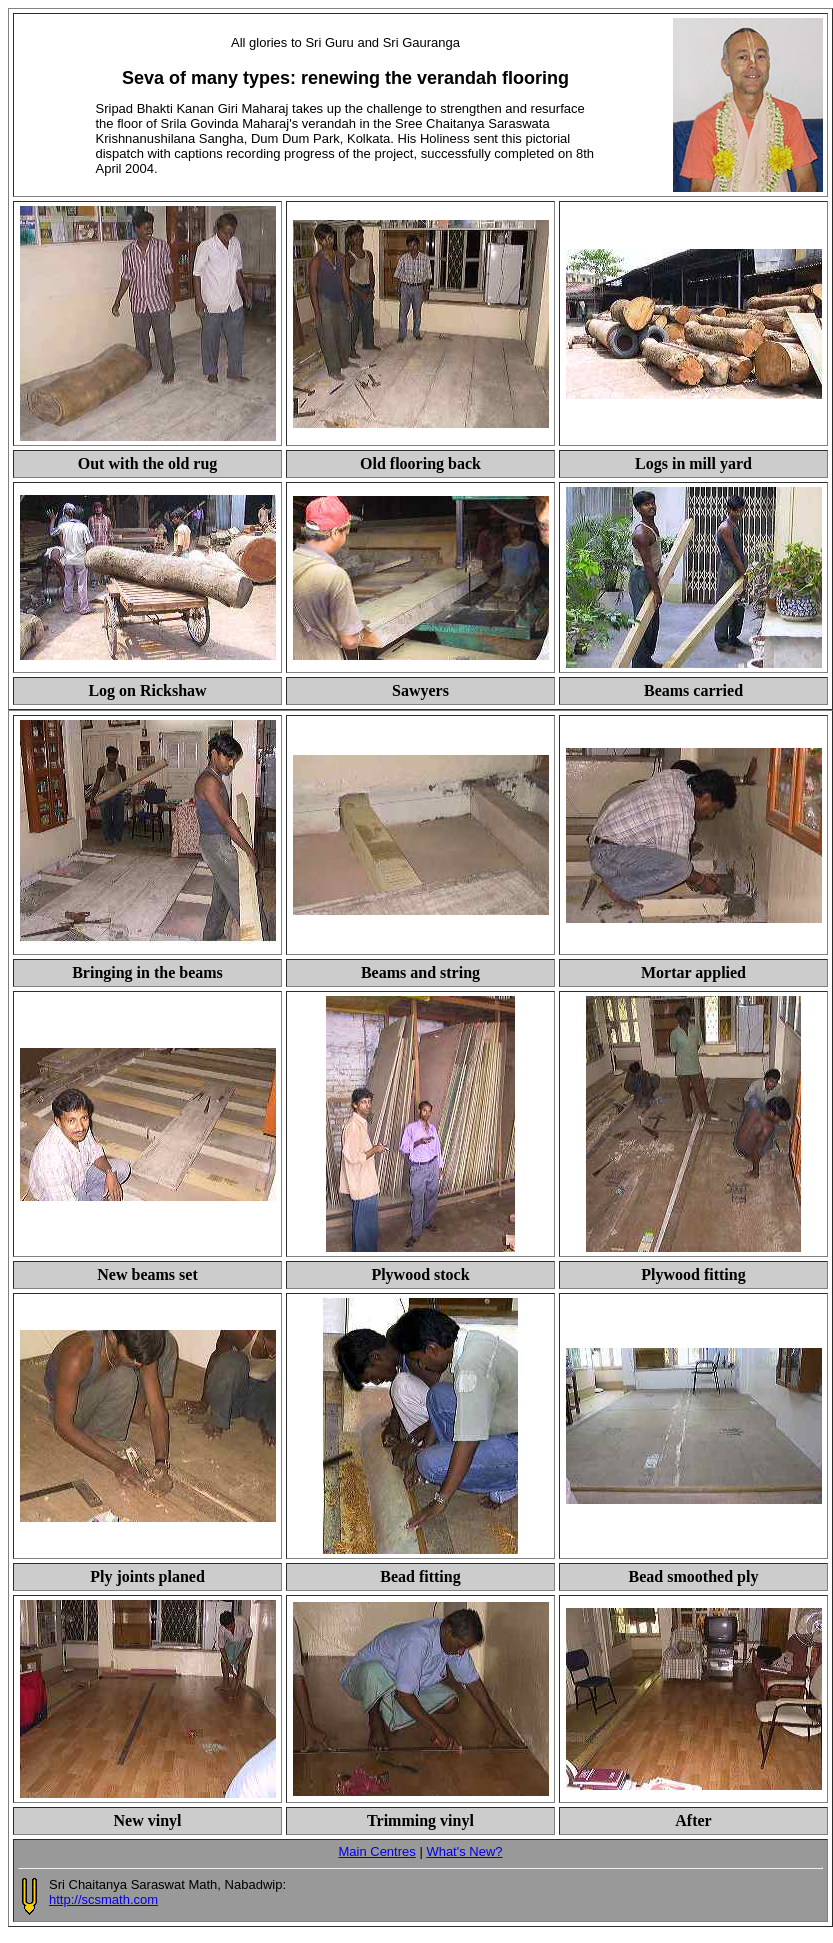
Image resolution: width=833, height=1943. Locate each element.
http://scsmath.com (103, 1899)
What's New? (464, 1851)
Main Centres (376, 1851)
